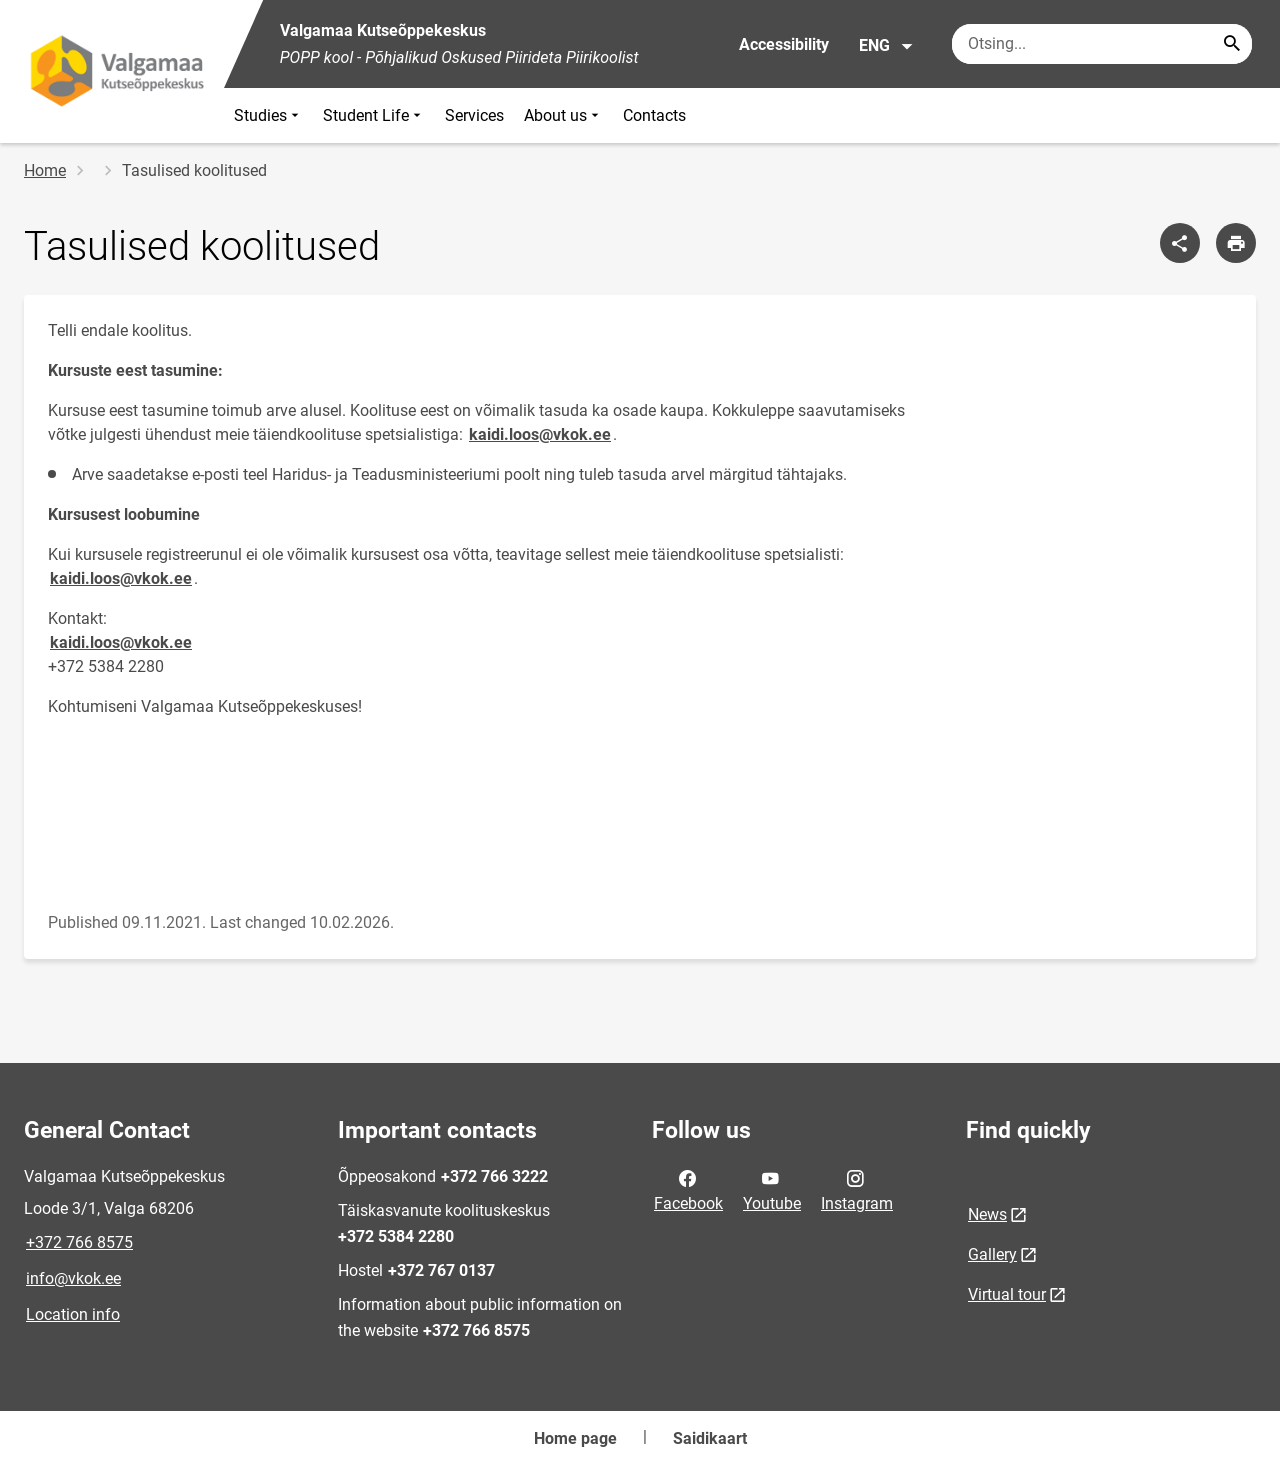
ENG (886, 46)
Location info (73, 1314)
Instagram (857, 1189)
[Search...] (1232, 44)
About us (563, 115)
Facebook (688, 1189)
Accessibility (784, 44)
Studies (268, 115)
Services (474, 115)
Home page (575, 1438)
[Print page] (1236, 243)
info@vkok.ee (73, 1278)
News (987, 1214)
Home (45, 170)
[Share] (1180, 243)
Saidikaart (710, 1438)
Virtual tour (1007, 1294)
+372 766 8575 (79, 1242)
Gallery (992, 1254)
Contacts (654, 115)
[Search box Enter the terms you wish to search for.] (1102, 44)
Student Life (374, 115)
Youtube (772, 1189)
